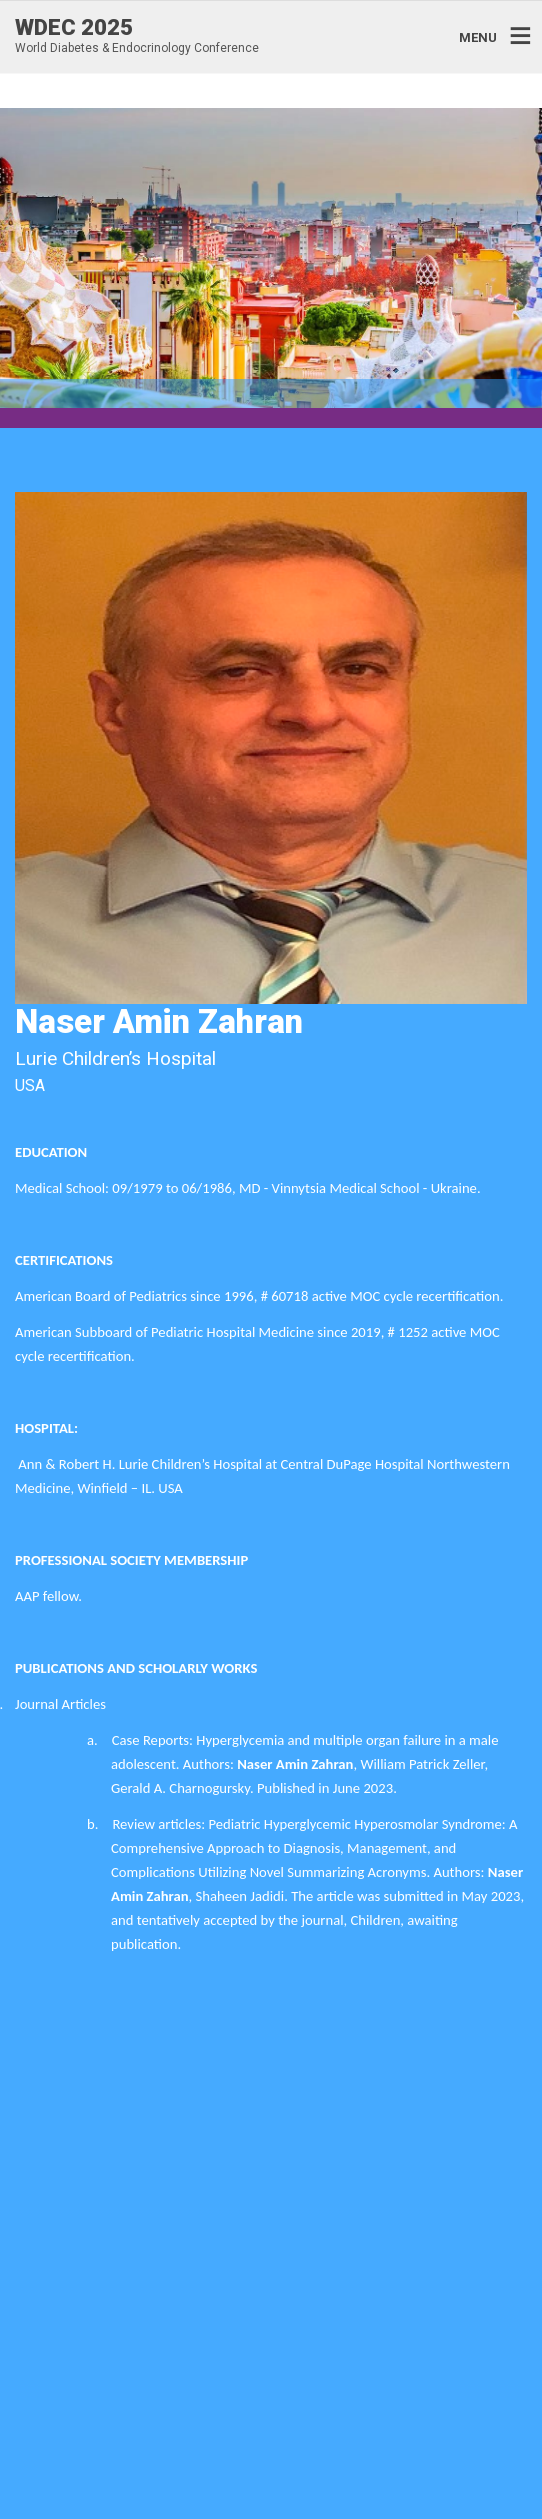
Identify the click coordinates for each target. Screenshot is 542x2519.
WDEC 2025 (74, 28)
